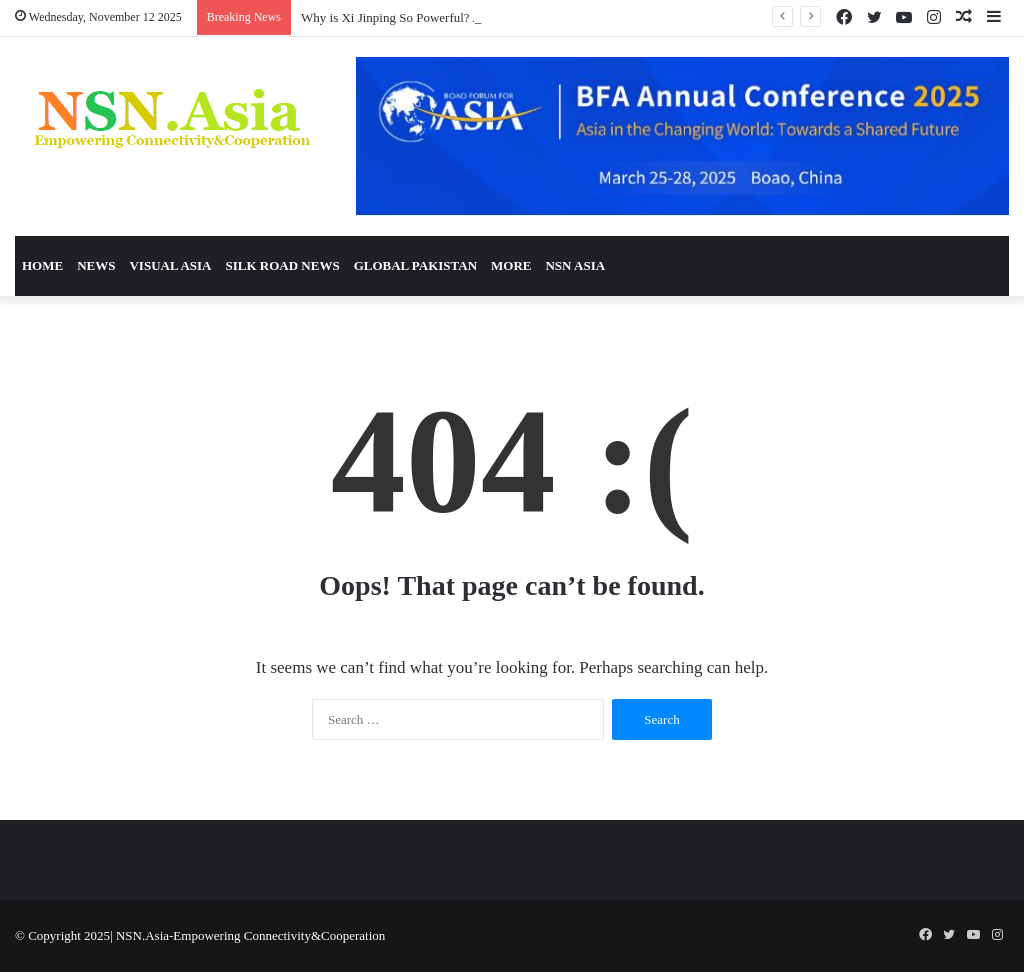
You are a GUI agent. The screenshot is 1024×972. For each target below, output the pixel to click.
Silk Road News (282, 265)
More (511, 265)
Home (42, 265)
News (96, 265)
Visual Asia (170, 265)
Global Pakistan (415, 265)
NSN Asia (575, 265)
